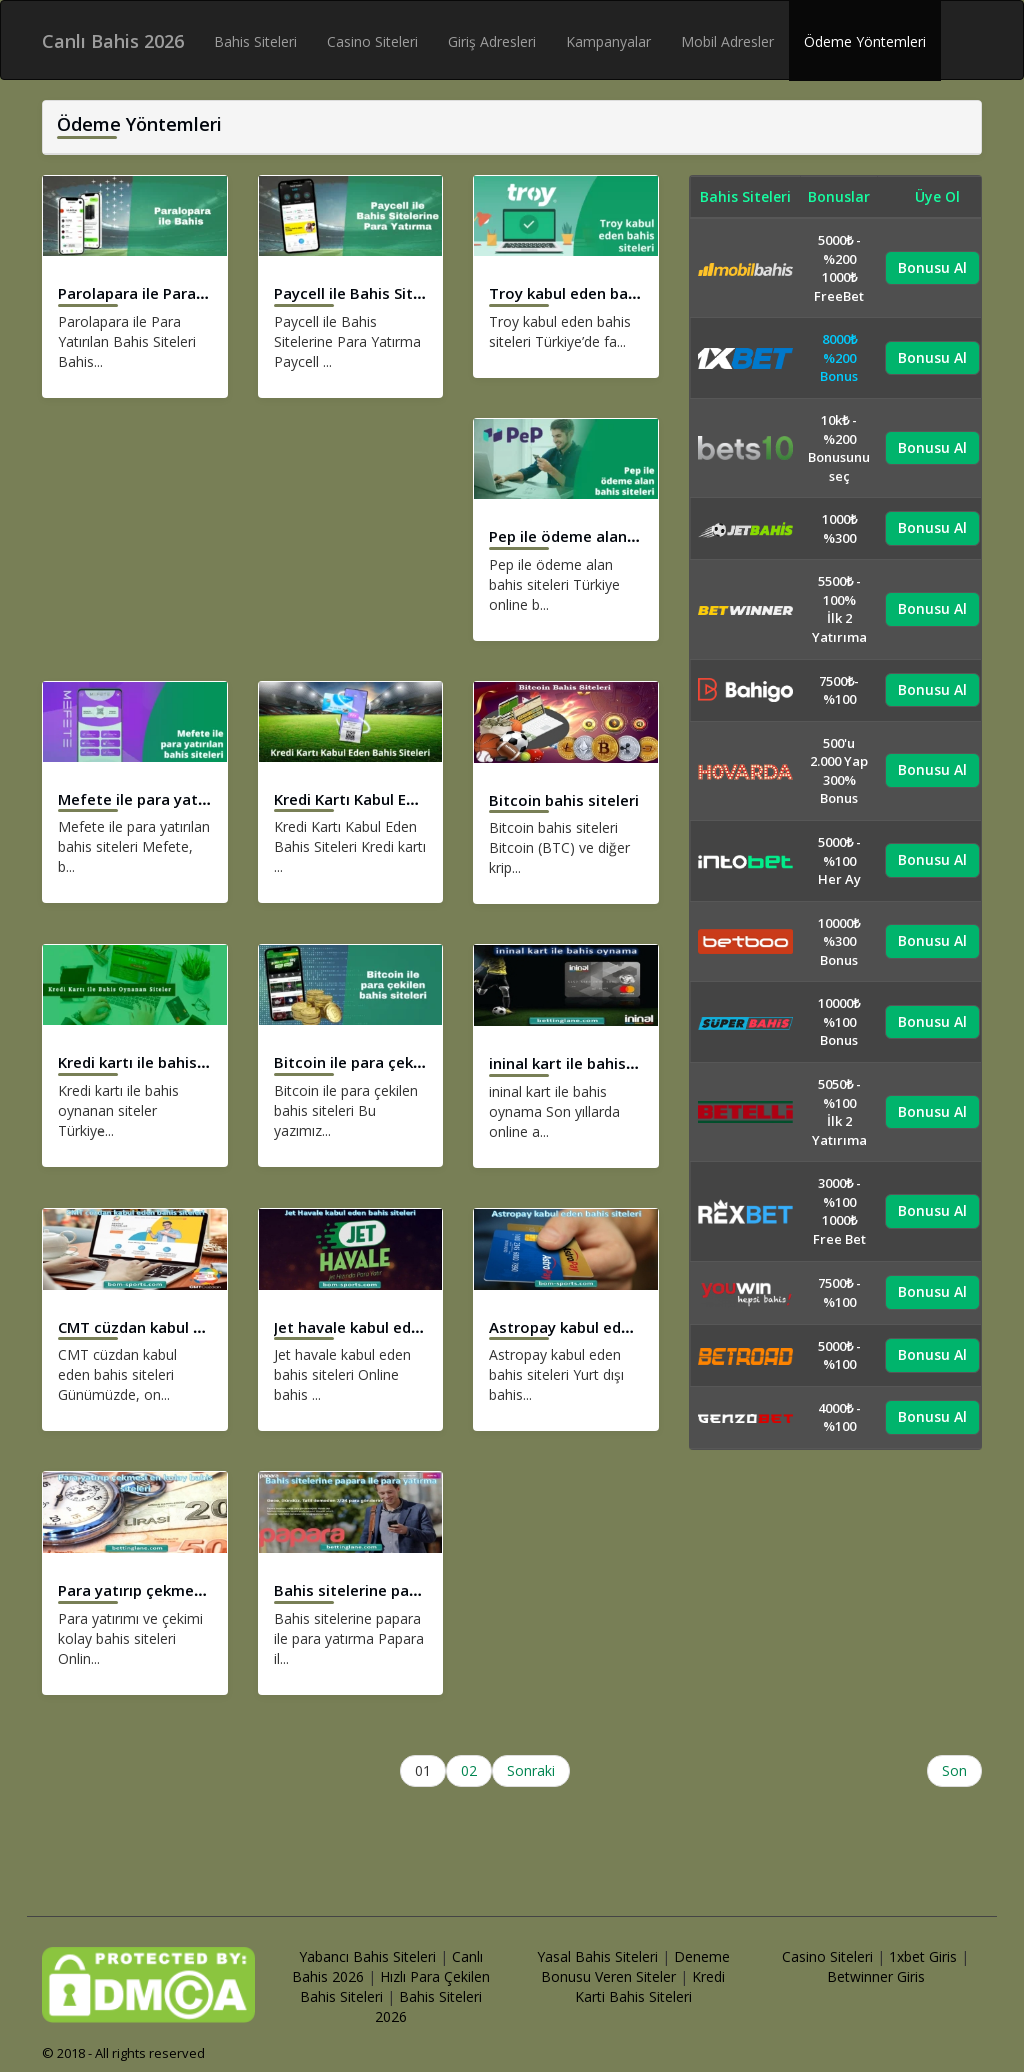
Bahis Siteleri (255, 41)
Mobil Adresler (727, 41)
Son (954, 1770)
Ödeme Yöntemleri (865, 41)
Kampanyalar (608, 41)
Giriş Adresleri (492, 41)
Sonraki (531, 1770)
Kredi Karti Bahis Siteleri (650, 1986)
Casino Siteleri (372, 41)
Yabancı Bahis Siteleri (367, 1956)
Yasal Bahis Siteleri (597, 1956)
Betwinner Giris (876, 1976)
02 (469, 1770)
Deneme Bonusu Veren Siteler (635, 1966)
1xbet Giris (923, 1956)
